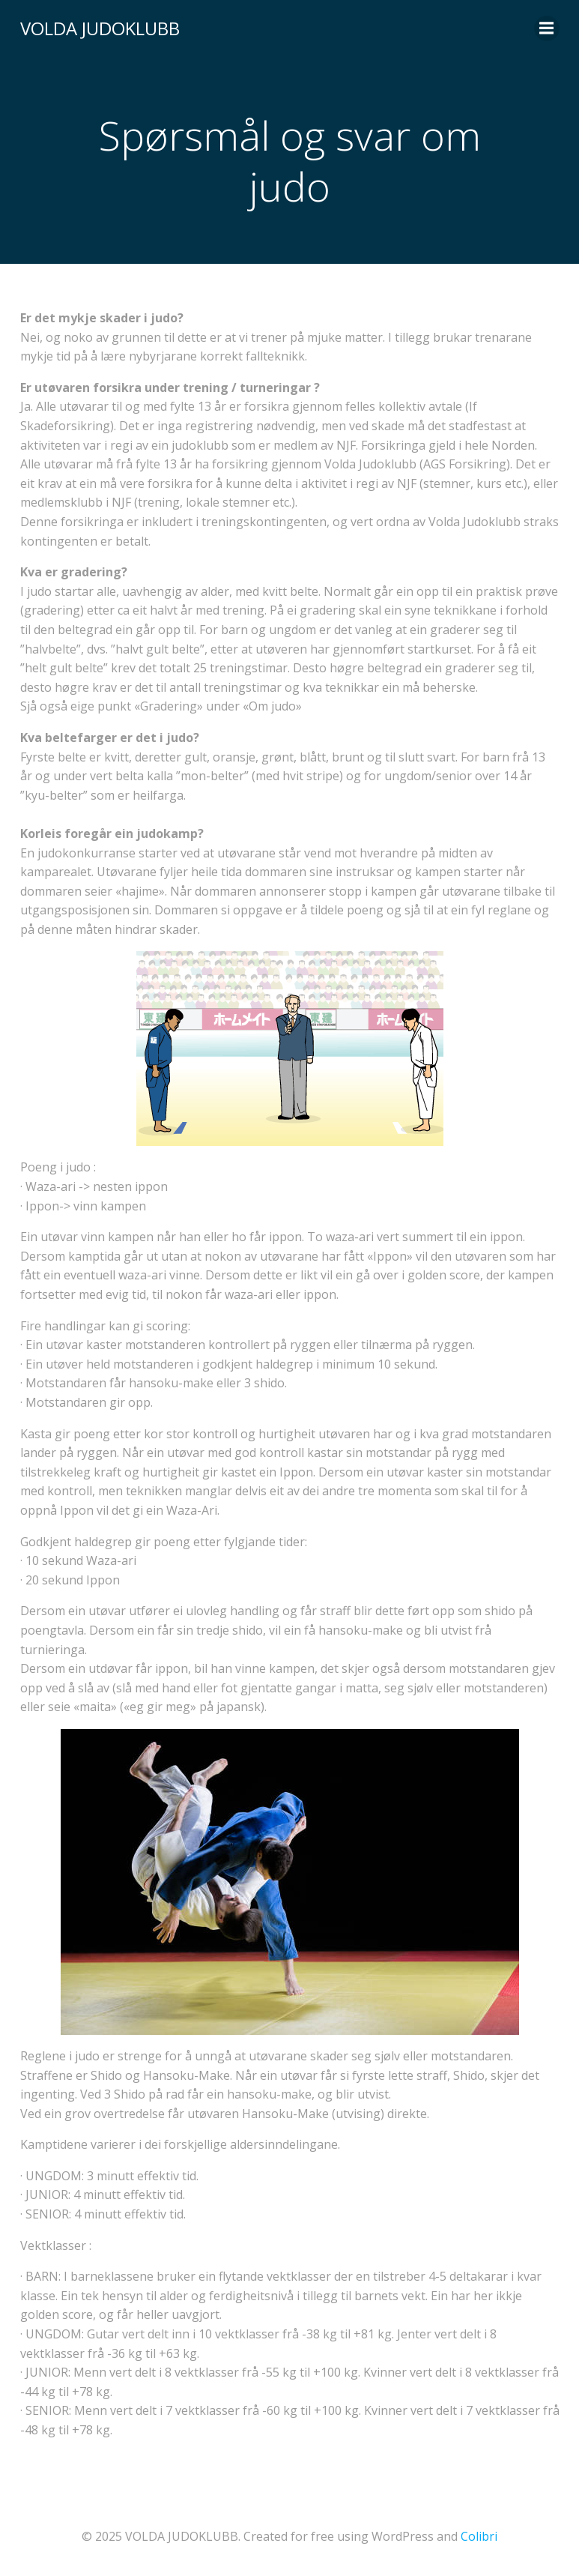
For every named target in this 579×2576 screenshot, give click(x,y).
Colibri (479, 2536)
